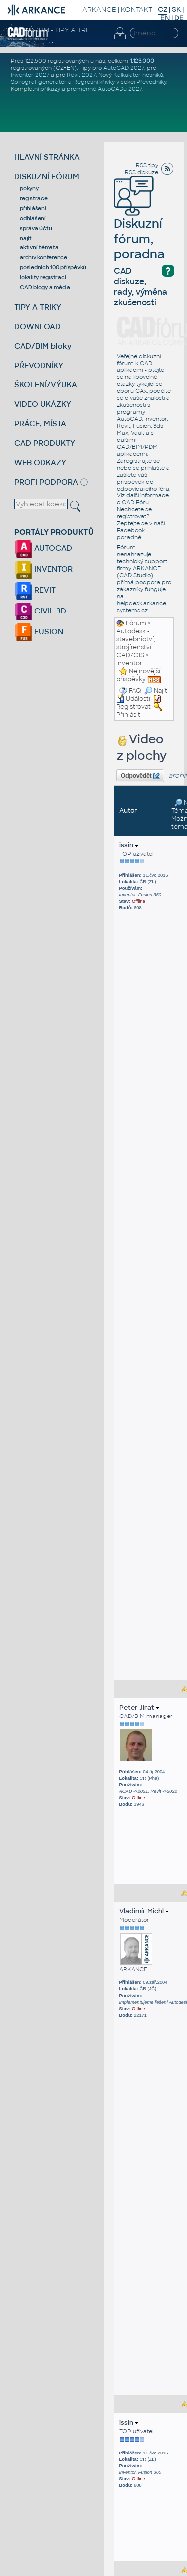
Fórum (136, 623)
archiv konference (43, 257)
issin (128, 845)
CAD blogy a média (45, 287)
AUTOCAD (43, 548)
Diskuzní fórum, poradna (139, 224)
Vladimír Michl (144, 1911)
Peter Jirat (139, 1707)
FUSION (38, 631)
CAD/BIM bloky (43, 346)
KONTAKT (136, 9)
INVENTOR (43, 569)
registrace (34, 198)
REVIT (35, 590)
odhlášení (33, 218)
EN (165, 18)
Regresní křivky (94, 81)
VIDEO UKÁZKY (42, 404)
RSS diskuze (141, 172)
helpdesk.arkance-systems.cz (142, 606)
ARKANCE (99, 9)
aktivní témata (39, 247)
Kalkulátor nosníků (138, 74)
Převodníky (151, 81)
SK (176, 9)
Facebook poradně (131, 534)
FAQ (135, 691)
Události (133, 699)
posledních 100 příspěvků (53, 267)
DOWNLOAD (37, 326)
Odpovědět (140, 776)
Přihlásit (128, 715)
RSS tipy (147, 165)
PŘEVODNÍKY (38, 365)
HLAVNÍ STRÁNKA (47, 157)
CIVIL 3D (40, 610)
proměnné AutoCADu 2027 (104, 88)
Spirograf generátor (39, 81)
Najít (155, 691)
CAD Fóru (135, 502)
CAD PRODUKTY (44, 443)
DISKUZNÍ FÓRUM (46, 176)
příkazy (50, 88)
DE (179, 18)
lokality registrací (43, 277)
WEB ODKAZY (40, 462)
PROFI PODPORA (46, 482)
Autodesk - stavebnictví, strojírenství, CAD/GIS (135, 643)
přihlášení (33, 208)
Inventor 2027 (30, 74)
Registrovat (133, 707)
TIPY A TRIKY (37, 307)
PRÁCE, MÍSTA (40, 423)
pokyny (29, 188)
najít (26, 238)
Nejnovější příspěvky (138, 675)
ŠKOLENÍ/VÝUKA (45, 384)
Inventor (129, 663)
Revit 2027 (81, 74)
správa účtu (36, 228)
